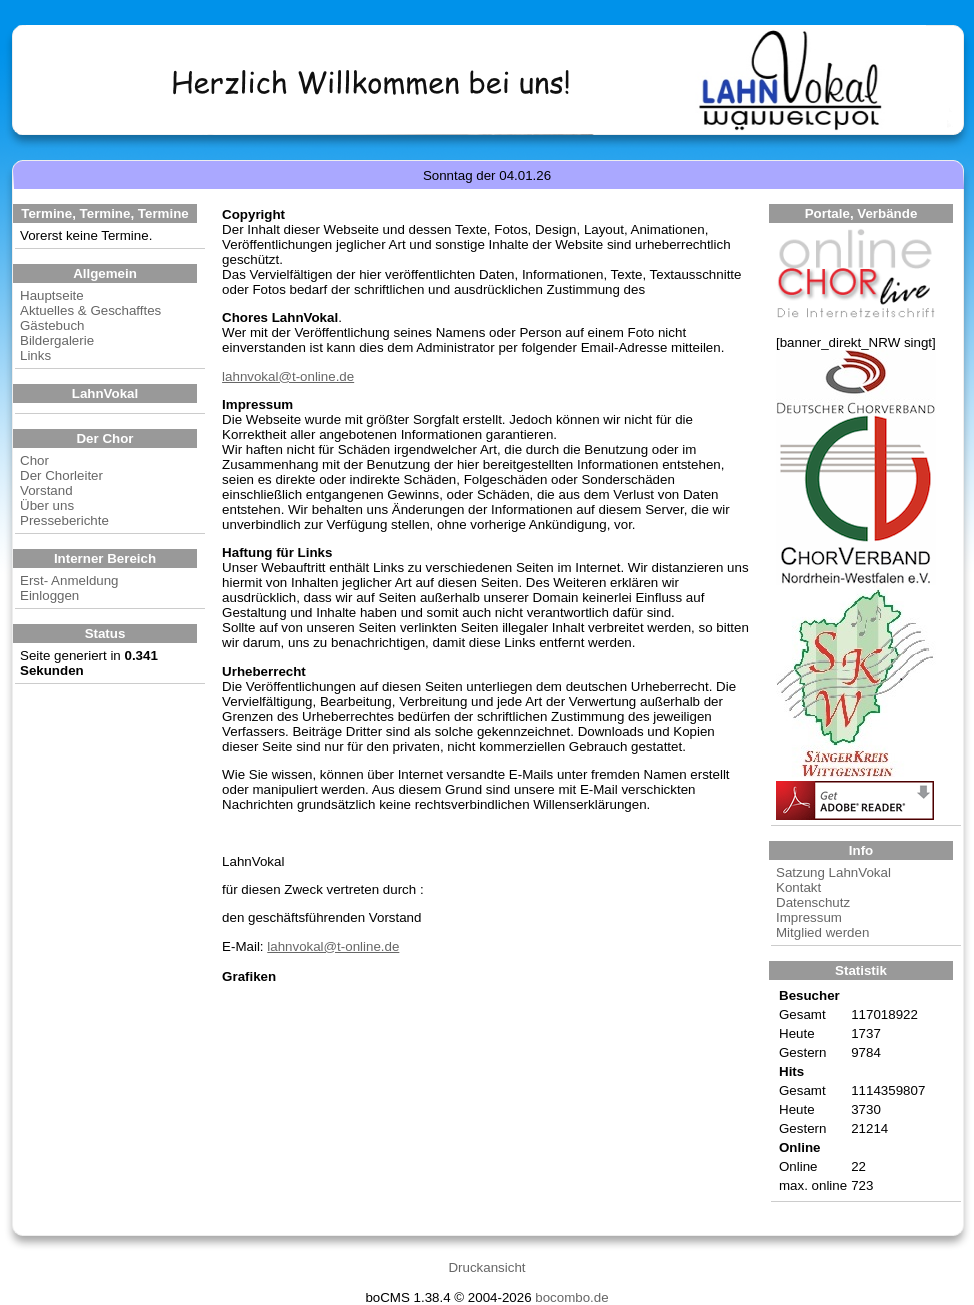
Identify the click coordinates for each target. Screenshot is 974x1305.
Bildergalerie (57, 340)
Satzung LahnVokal (833, 872)
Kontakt (798, 887)
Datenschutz (813, 902)
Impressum (809, 917)
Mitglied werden (822, 932)
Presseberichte (64, 520)
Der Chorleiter (61, 475)
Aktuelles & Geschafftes (90, 310)
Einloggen (49, 595)
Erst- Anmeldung (69, 580)
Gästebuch (52, 325)
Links (35, 355)
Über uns (47, 505)
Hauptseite (52, 295)
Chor (34, 460)
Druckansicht (486, 1267)
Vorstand (46, 490)
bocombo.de (571, 1297)
